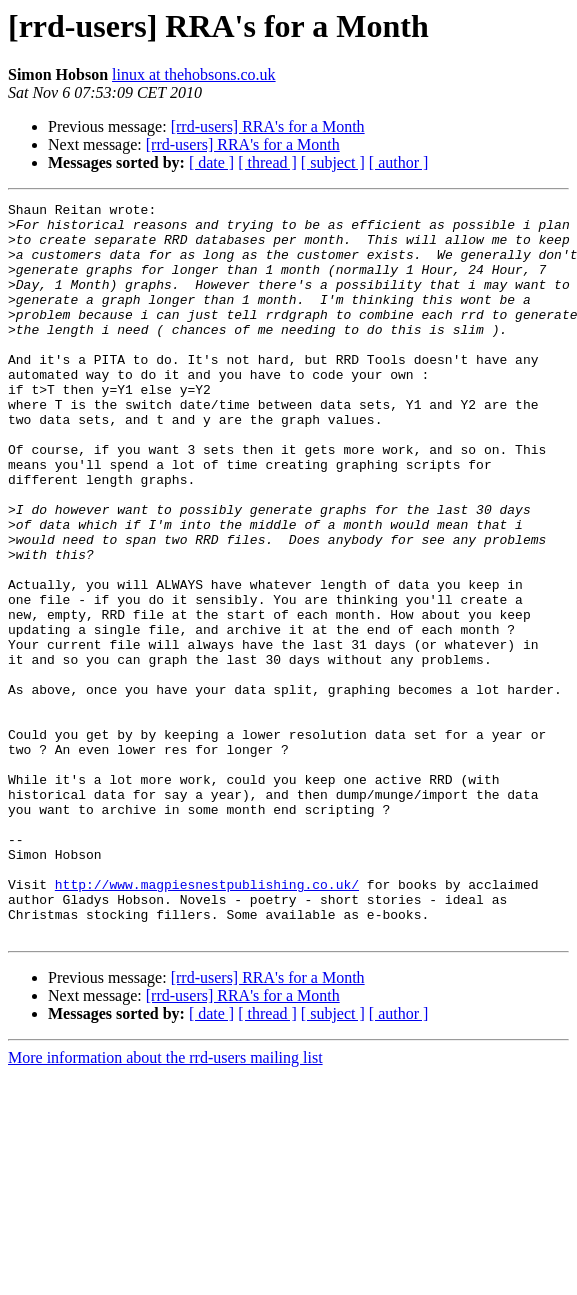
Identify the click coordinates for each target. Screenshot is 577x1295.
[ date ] (211, 162)
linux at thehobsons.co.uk (194, 74)
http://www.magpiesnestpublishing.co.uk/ (207, 1022)
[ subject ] (333, 162)
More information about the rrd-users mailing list (165, 1204)
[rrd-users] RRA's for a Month (268, 126)
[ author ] (399, 162)
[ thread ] (267, 162)
